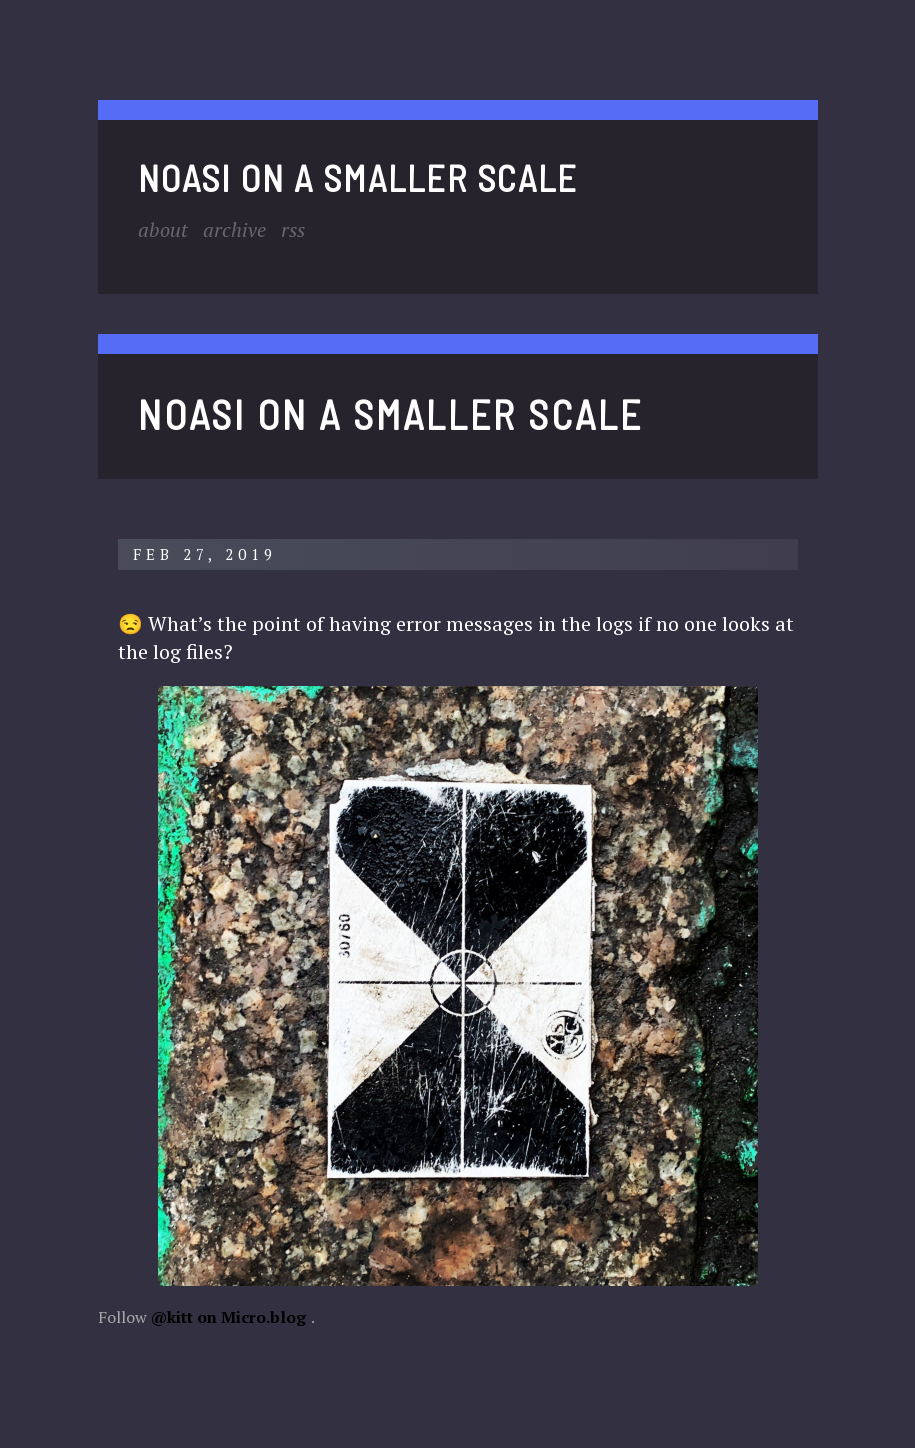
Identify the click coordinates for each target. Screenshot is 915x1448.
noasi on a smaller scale (358, 177)
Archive (234, 229)
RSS (293, 229)
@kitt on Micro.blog (228, 1317)
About (163, 229)
